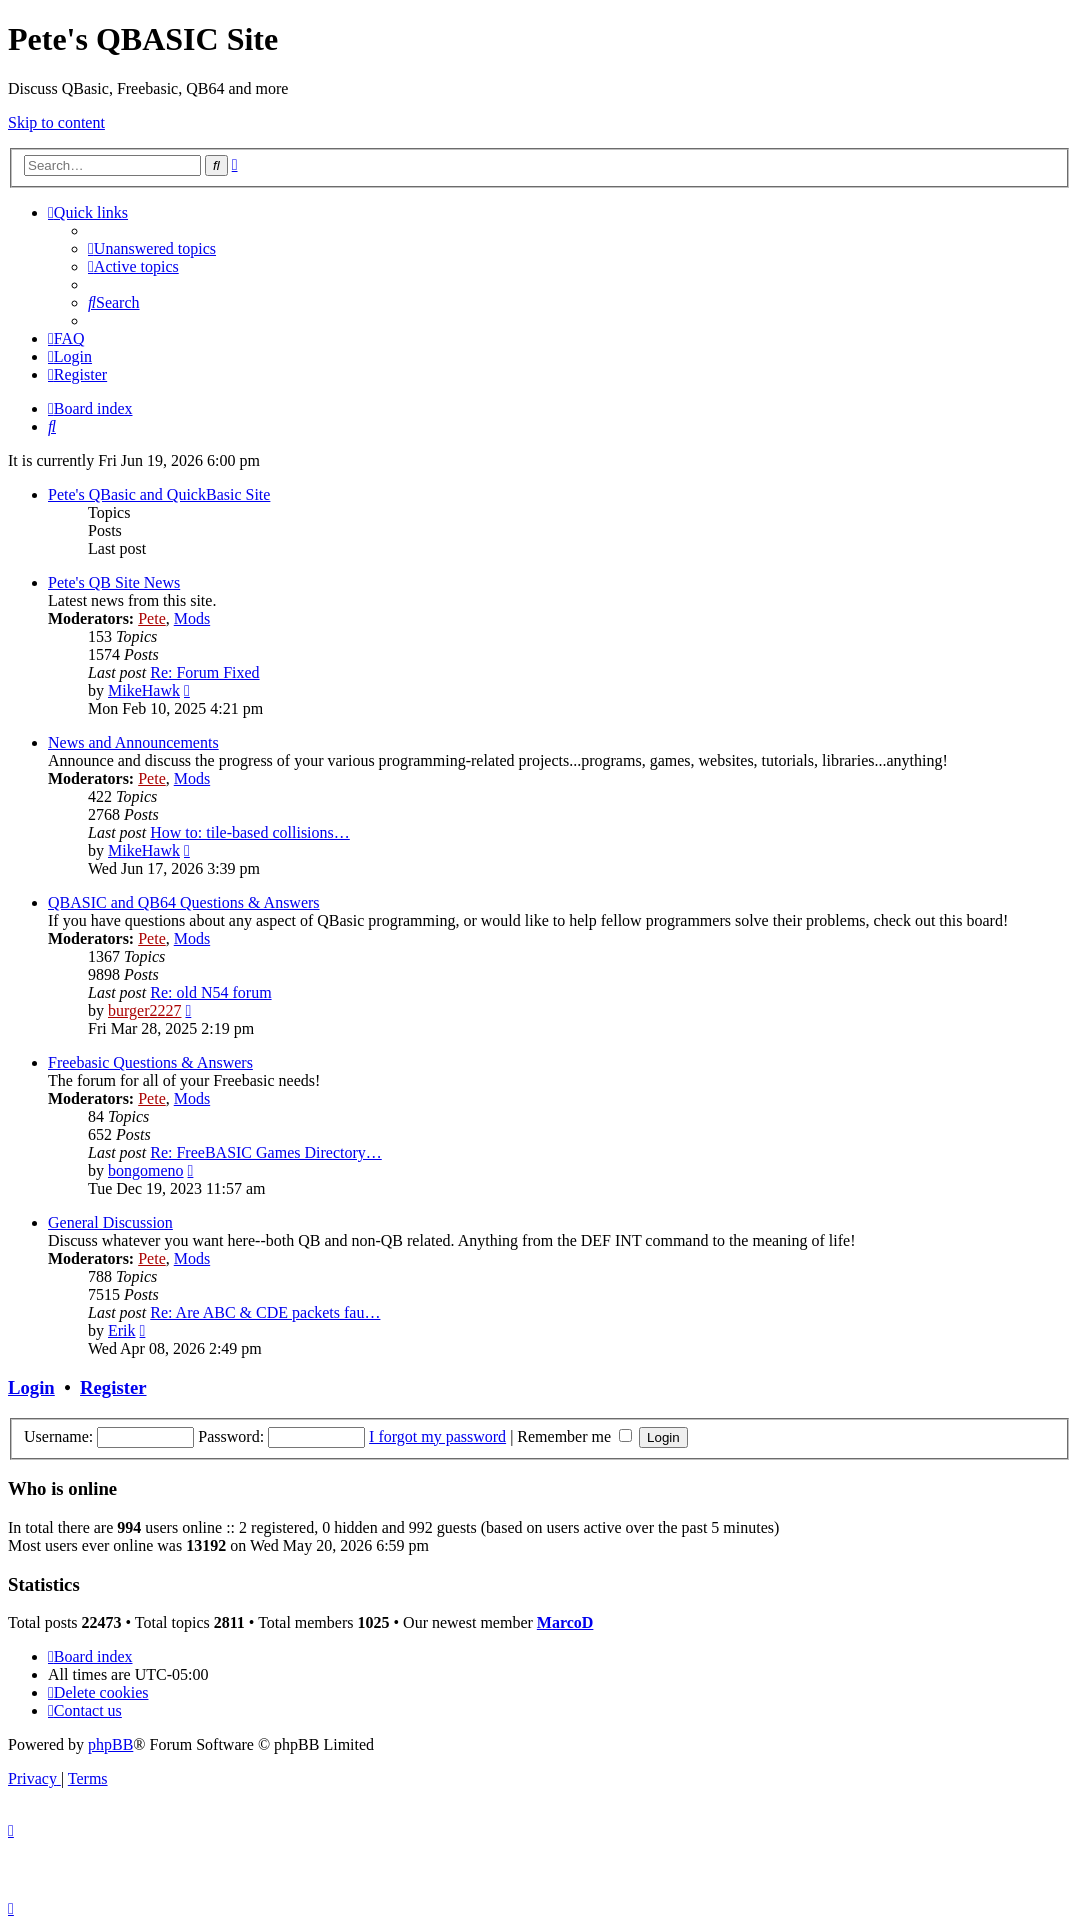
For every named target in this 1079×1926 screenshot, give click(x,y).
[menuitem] (152, 248)
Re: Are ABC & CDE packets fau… (265, 1312)
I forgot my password (437, 1436)
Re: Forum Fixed (204, 672)
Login (31, 1387)
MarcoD (565, 1622)
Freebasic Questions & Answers (150, 1062)
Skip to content (56, 122)
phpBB (110, 1744)
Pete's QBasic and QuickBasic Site (159, 494)
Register (113, 1387)
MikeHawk (144, 690)
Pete (152, 618)
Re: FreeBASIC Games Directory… (266, 1152)
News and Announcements (133, 742)
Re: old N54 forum (210, 992)
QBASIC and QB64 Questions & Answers (184, 902)
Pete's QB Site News (114, 582)
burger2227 (144, 1010)
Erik (122, 1330)
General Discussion (110, 1222)
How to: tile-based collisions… (250, 832)
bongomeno (146, 1170)
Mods (192, 618)
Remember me (574, 1436)
